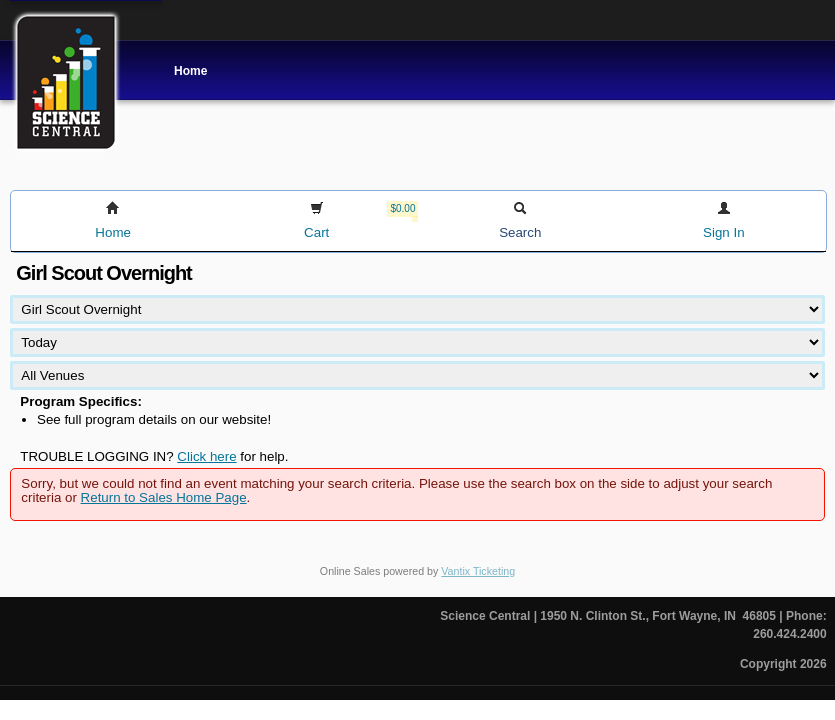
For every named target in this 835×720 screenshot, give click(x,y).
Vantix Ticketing (478, 571)
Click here (206, 456)
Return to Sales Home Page (164, 497)
